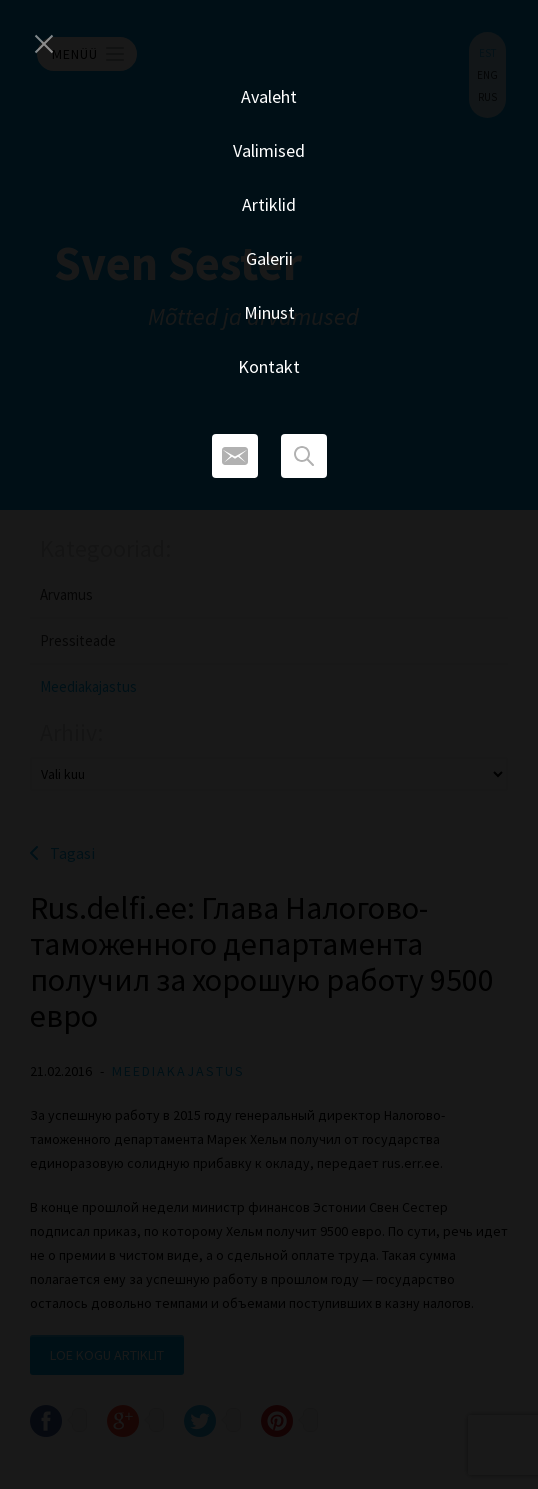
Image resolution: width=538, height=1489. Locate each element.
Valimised (269, 150)
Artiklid (269, 204)
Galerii (269, 258)
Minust (269, 312)
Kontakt (269, 366)
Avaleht (269, 96)
